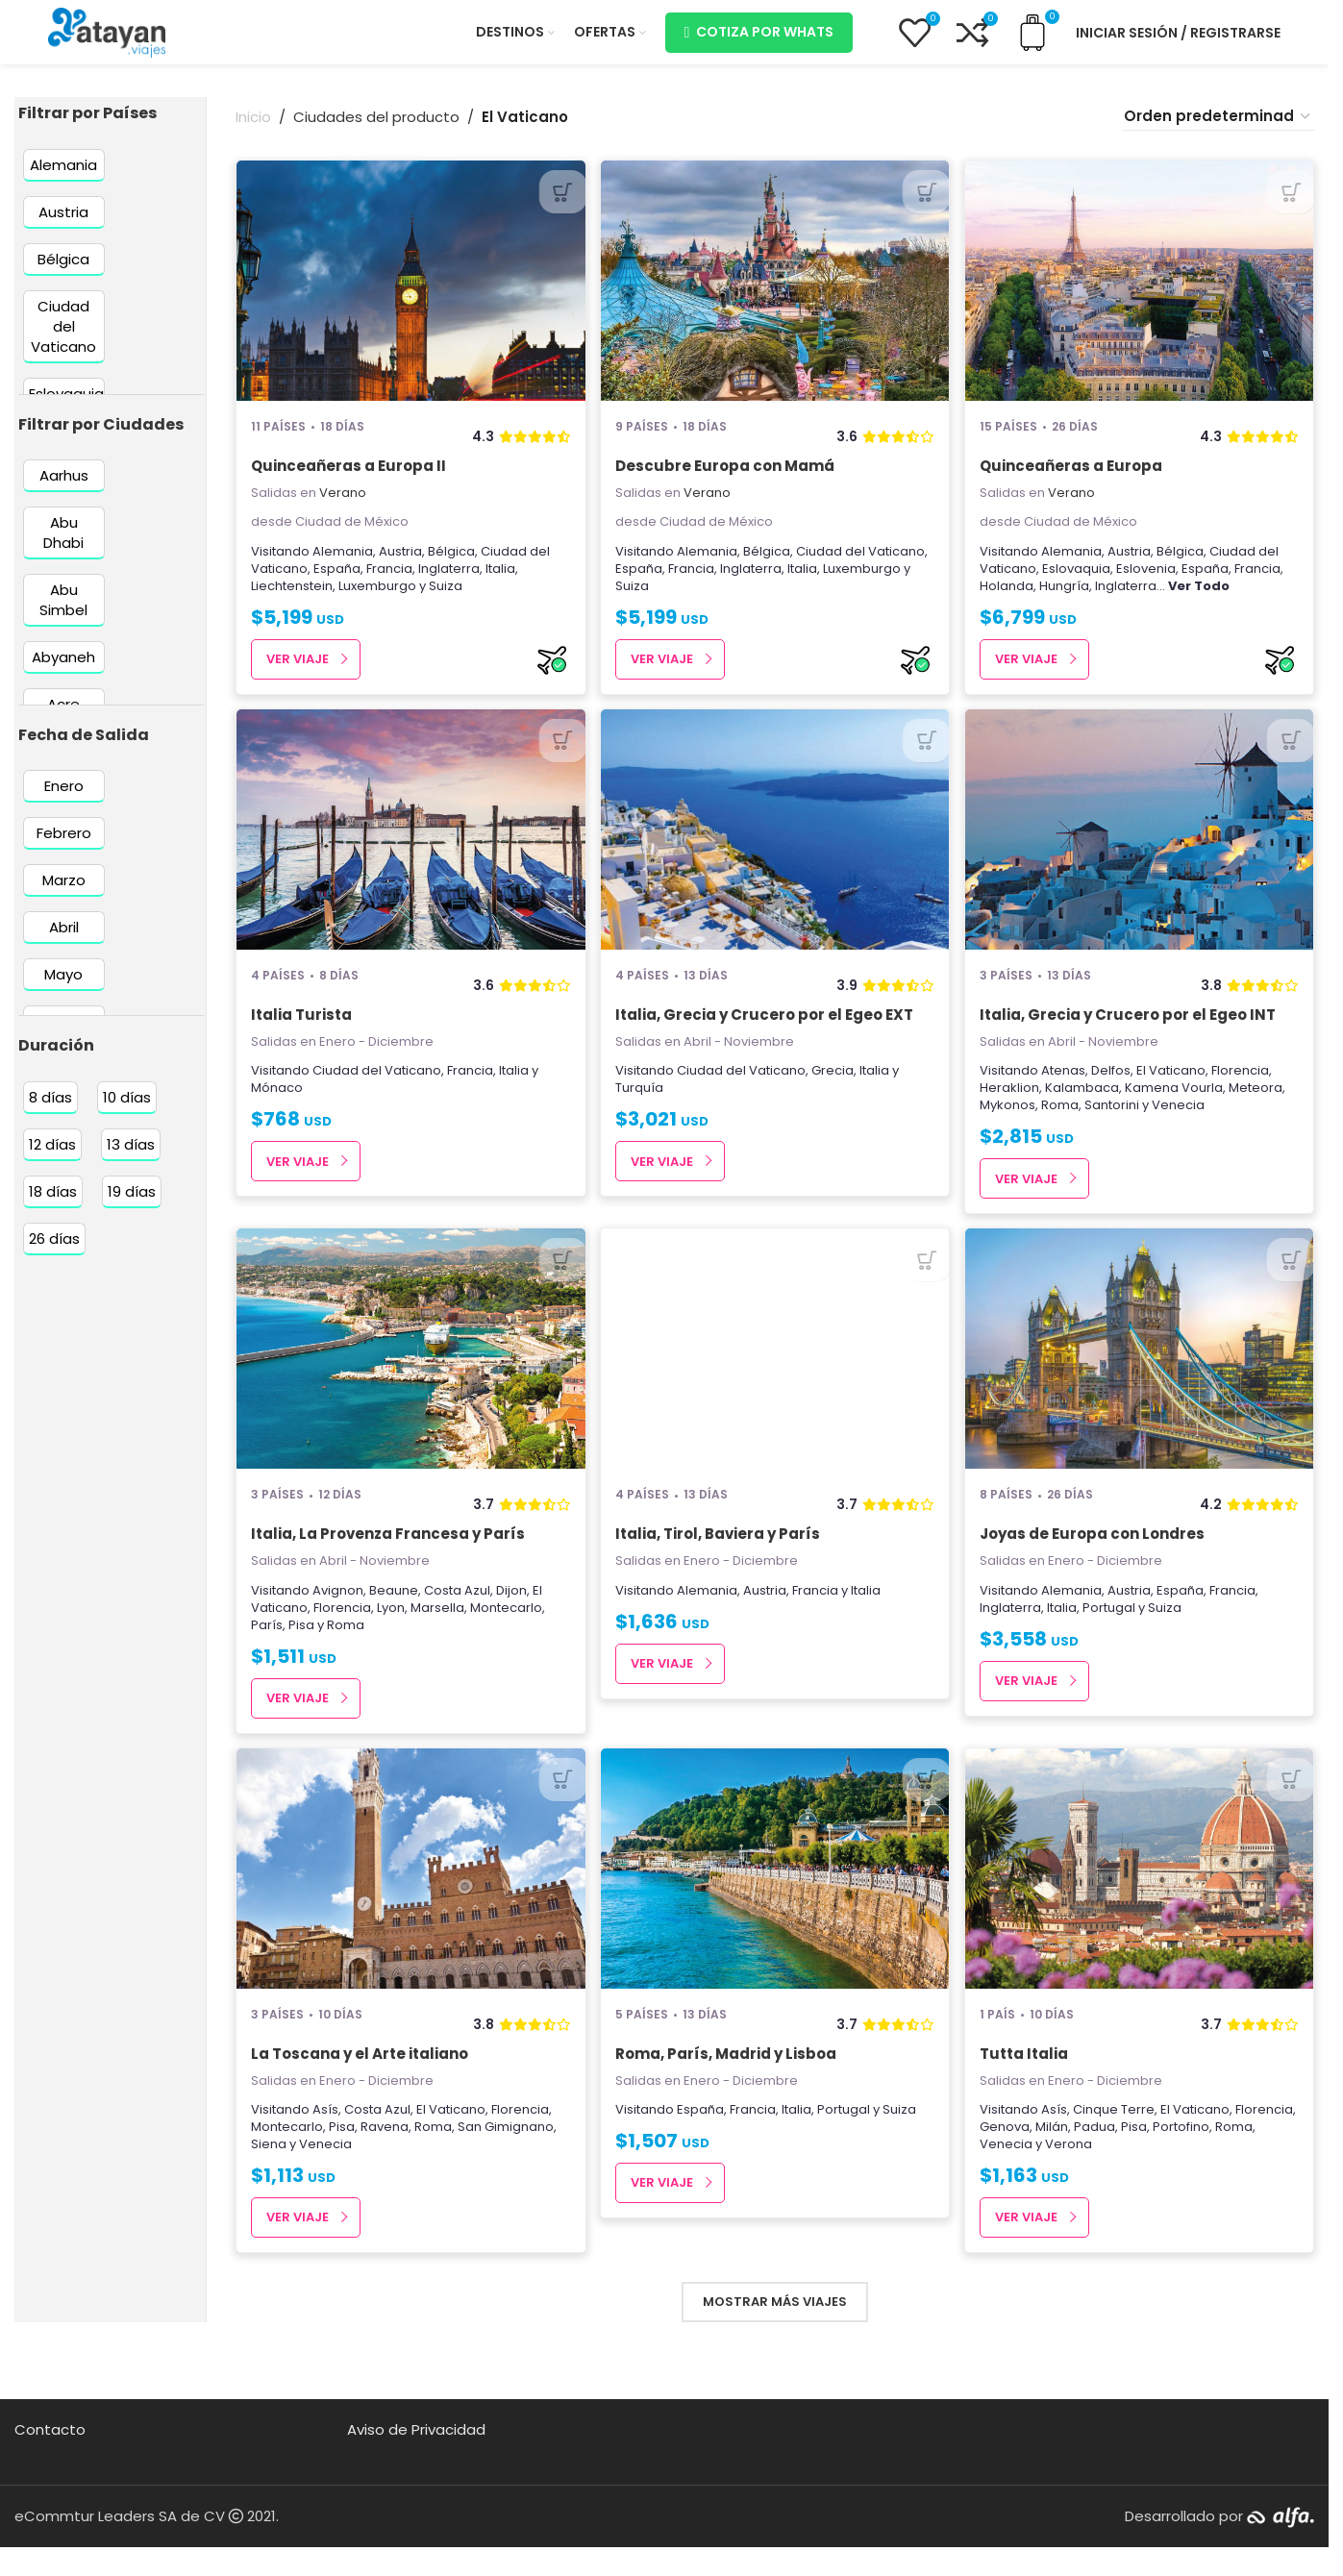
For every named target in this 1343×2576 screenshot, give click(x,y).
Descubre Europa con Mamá (726, 478)
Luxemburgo (377, 597)
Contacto (50, 2458)
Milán (1118, 2155)
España (337, 580)
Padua (1160, 2155)
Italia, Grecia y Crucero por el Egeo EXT (766, 1032)
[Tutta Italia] (1140, 1897)
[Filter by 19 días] (132, 1204)
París (267, 1648)
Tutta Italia (1026, 2082)
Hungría (1067, 597)
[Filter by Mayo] (64, 987)
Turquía (641, 1106)
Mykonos (1010, 1123)
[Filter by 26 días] (54, 1251)
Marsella (437, 1631)
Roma (1063, 1123)
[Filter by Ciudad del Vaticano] (64, 338)
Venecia (1181, 1123)
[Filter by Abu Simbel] (64, 612)
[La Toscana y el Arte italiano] (409, 1897)
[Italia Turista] (409, 847)
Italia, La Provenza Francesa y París (388, 1558)
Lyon (391, 1631)
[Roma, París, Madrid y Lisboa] (775, 1897)
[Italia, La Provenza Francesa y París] (409, 1372)
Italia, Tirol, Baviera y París (719, 1558)
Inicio (253, 129)
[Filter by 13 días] (131, 1157)
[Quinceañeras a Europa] (1140, 293)
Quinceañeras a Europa (1073, 478)
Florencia (1243, 1088)
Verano (342, 505)
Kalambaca (1085, 1106)
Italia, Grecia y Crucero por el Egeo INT (1130, 1032)
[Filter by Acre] (64, 716)
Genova (1071, 2155)
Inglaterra (449, 580)
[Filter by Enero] (64, 798)
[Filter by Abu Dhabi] (64, 545)
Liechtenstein (292, 597)
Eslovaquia (1079, 580)
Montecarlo (506, 1631)
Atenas (1066, 1088)
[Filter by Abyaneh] (64, 669)
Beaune (393, 1613)
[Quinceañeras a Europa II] (409, 293)
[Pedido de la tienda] (1218, 129)
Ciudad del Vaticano (862, 563)
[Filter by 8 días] (50, 1110)
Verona (1114, 2173)
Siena (268, 2173)
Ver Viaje (297, 671)
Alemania (342, 563)
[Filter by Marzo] (64, 892)
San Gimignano (506, 2155)
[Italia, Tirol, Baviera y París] (775, 1372)
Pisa (301, 1648)
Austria (400, 563)
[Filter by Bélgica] (64, 270)
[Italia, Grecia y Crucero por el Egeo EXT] (775, 847)
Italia (500, 580)
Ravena (385, 2155)
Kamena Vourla (1177, 1106)
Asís (325, 2138)
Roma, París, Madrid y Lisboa (727, 2082)
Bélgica (451, 563)
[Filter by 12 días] (52, 1157)
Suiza (445, 597)
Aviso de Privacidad (416, 2458)
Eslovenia (1149, 580)
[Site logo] (106, 37)
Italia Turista (301, 1032)
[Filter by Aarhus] (64, 488)
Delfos (1113, 1088)
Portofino (1247, 2155)
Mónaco (277, 1106)
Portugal (1111, 1631)
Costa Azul (457, 1613)
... (1195, 597)
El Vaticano (1173, 1088)
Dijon (511, 1613)
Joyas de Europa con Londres (1094, 1558)
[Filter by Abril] (64, 939)
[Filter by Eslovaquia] (66, 405)
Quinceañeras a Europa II (348, 478)
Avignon (337, 1613)
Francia (389, 580)
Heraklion (1012, 1106)
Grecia (834, 1088)
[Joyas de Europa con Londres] (1140, 1372)
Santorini (1114, 1123)
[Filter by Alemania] (64, 176)
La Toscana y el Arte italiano (359, 2082)
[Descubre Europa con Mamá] (775, 293)
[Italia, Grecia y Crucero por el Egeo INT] (1140, 847)
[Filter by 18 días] (53, 1204)
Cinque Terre (1116, 2138)
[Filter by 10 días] (127, 1110)
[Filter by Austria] (64, 223)
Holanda (1009, 597)
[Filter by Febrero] (64, 845)
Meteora (1258, 1106)
